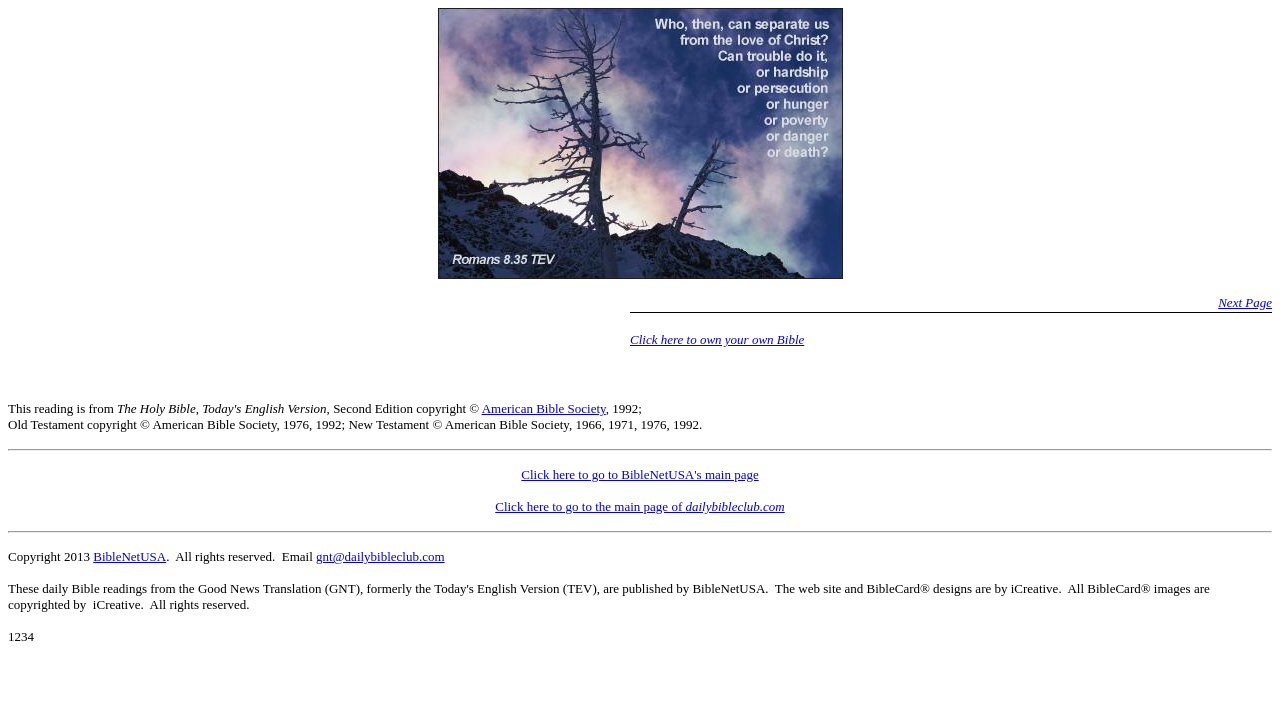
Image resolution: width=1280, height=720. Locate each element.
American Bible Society (544, 408)
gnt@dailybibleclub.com (380, 556)
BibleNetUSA (129, 556)
